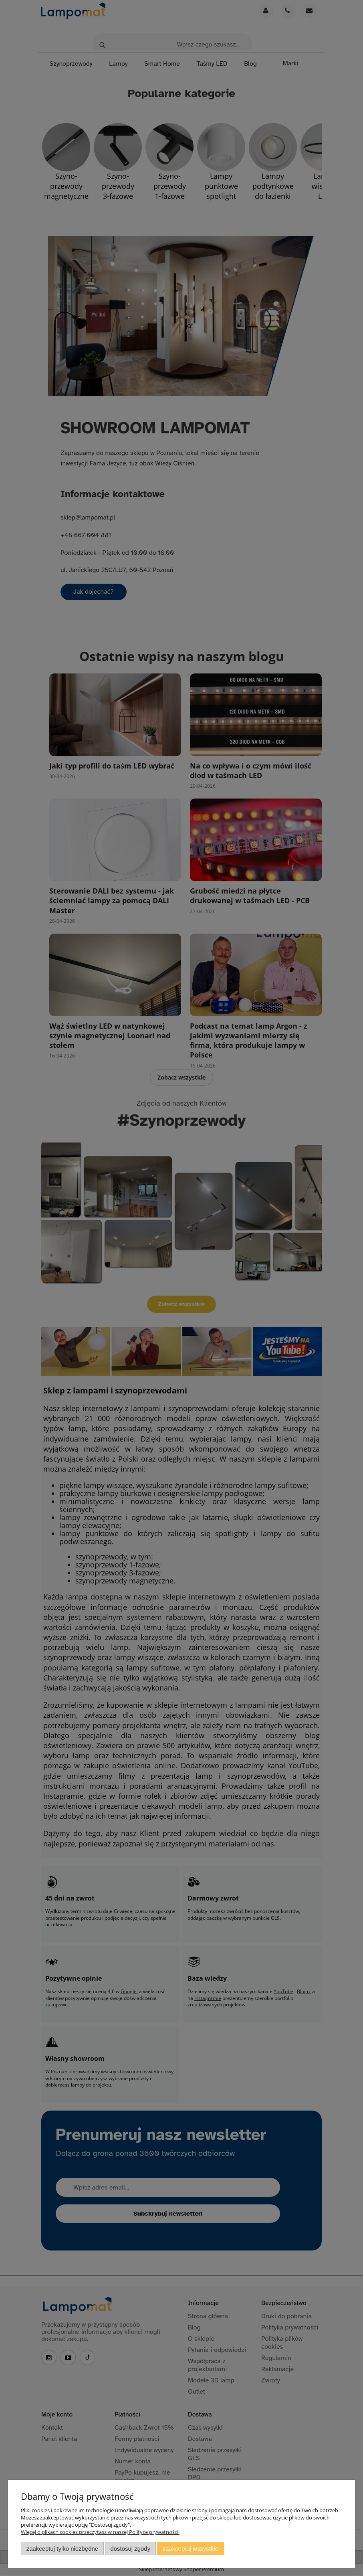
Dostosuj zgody (130, 2548)
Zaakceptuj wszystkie (190, 2548)
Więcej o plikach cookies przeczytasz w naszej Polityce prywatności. (100, 2532)
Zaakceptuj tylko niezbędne (62, 2548)
